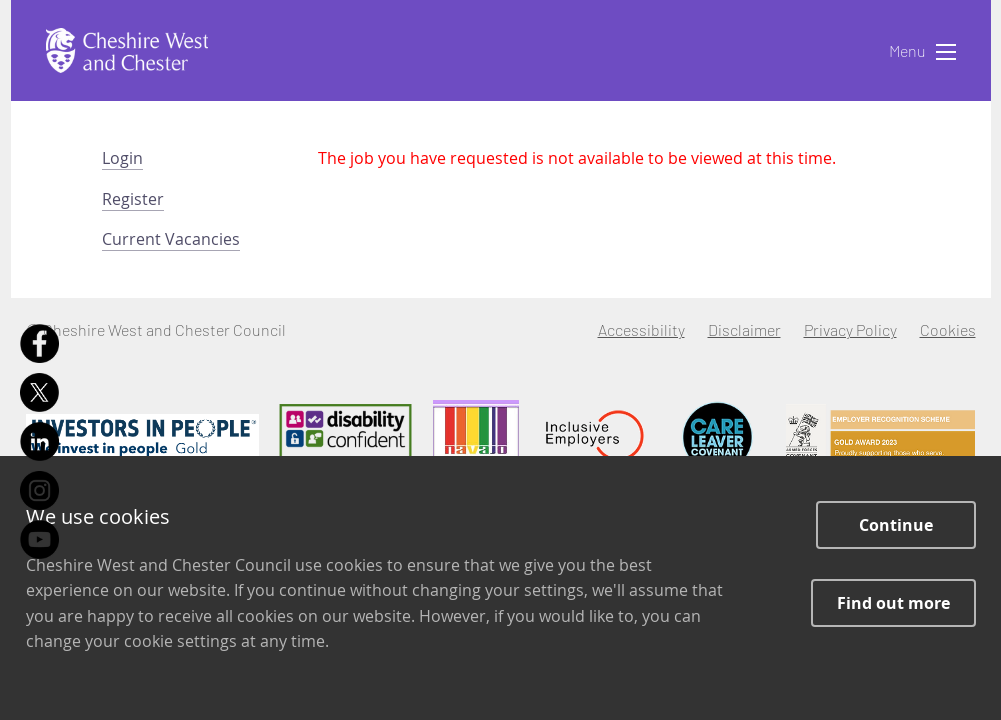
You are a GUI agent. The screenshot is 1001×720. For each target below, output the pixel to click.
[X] (39, 392)
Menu (922, 52)
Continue (896, 525)
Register (133, 199)
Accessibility (641, 329)
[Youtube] (39, 539)
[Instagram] (39, 490)
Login (122, 158)
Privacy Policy (850, 329)
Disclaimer (744, 329)
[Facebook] (39, 343)
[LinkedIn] (39, 441)
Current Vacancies (171, 239)
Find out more (893, 603)
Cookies (948, 329)
